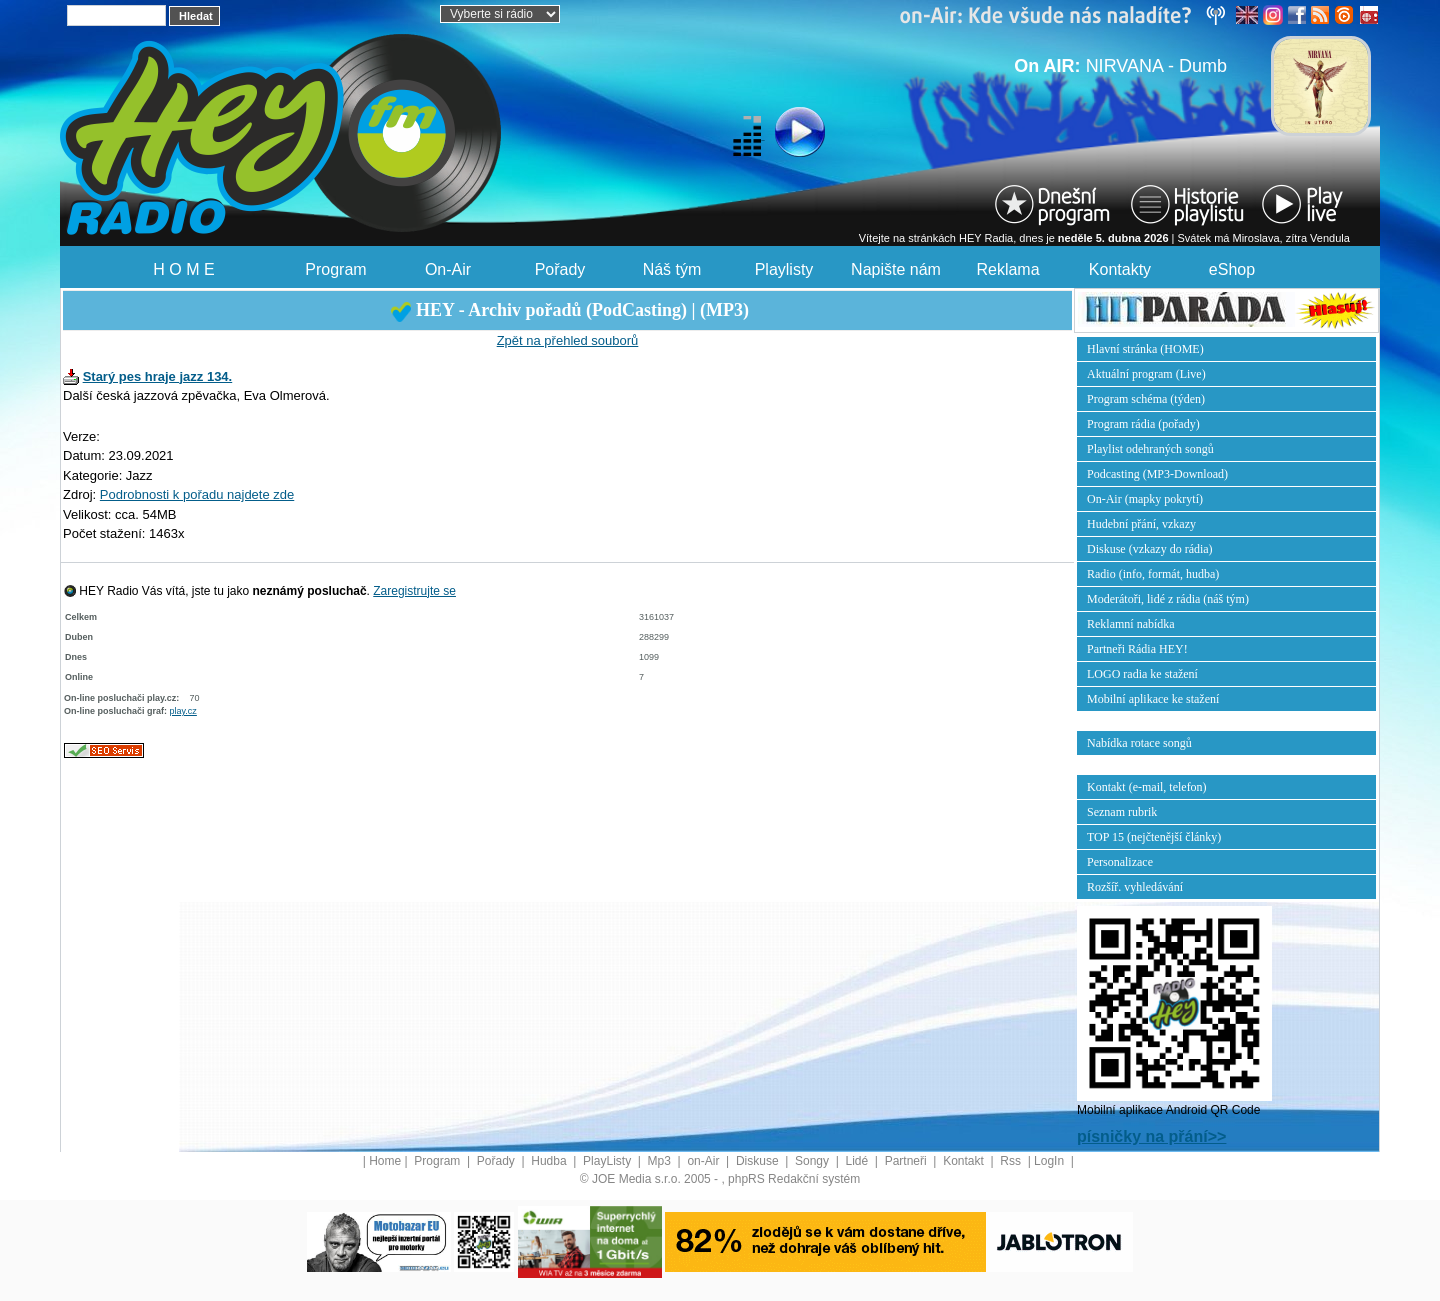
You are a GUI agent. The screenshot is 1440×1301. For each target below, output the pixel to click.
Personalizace (1120, 862)
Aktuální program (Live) (1146, 374)
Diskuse (759, 1161)
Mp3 (661, 1161)
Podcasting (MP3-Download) (1157, 474)
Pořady (560, 269)
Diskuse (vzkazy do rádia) (1150, 549)
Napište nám (896, 269)
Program (335, 269)
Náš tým (672, 269)
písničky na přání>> (1151, 1136)
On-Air (448, 269)
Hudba (550, 1161)
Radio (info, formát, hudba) (1153, 574)
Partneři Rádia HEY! (1137, 649)
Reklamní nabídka (1131, 624)
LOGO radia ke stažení (1142, 674)
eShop (1232, 269)
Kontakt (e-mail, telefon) (1147, 787)
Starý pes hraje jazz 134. (158, 376)
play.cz (183, 711)
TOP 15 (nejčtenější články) (1154, 837)
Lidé (859, 1161)
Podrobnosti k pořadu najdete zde (197, 494)
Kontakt (965, 1161)
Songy (813, 1161)
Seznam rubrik (1122, 812)
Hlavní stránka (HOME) (1145, 349)
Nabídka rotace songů (1139, 743)
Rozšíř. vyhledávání (1135, 887)
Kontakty (1120, 269)
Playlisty (784, 269)
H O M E (183, 269)
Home (385, 1161)
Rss (1012, 1161)
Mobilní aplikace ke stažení (1153, 699)
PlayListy (608, 1161)
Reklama (1007, 269)
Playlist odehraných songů (1150, 449)
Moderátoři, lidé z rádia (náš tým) (1168, 599)
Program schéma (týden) (1146, 399)
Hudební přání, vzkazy (1141, 524)
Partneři (907, 1161)
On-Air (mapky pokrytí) (1145, 499)
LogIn (1050, 1161)
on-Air (704, 1161)
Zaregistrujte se (414, 591)
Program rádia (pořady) (1143, 424)
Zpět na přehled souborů (568, 340)
